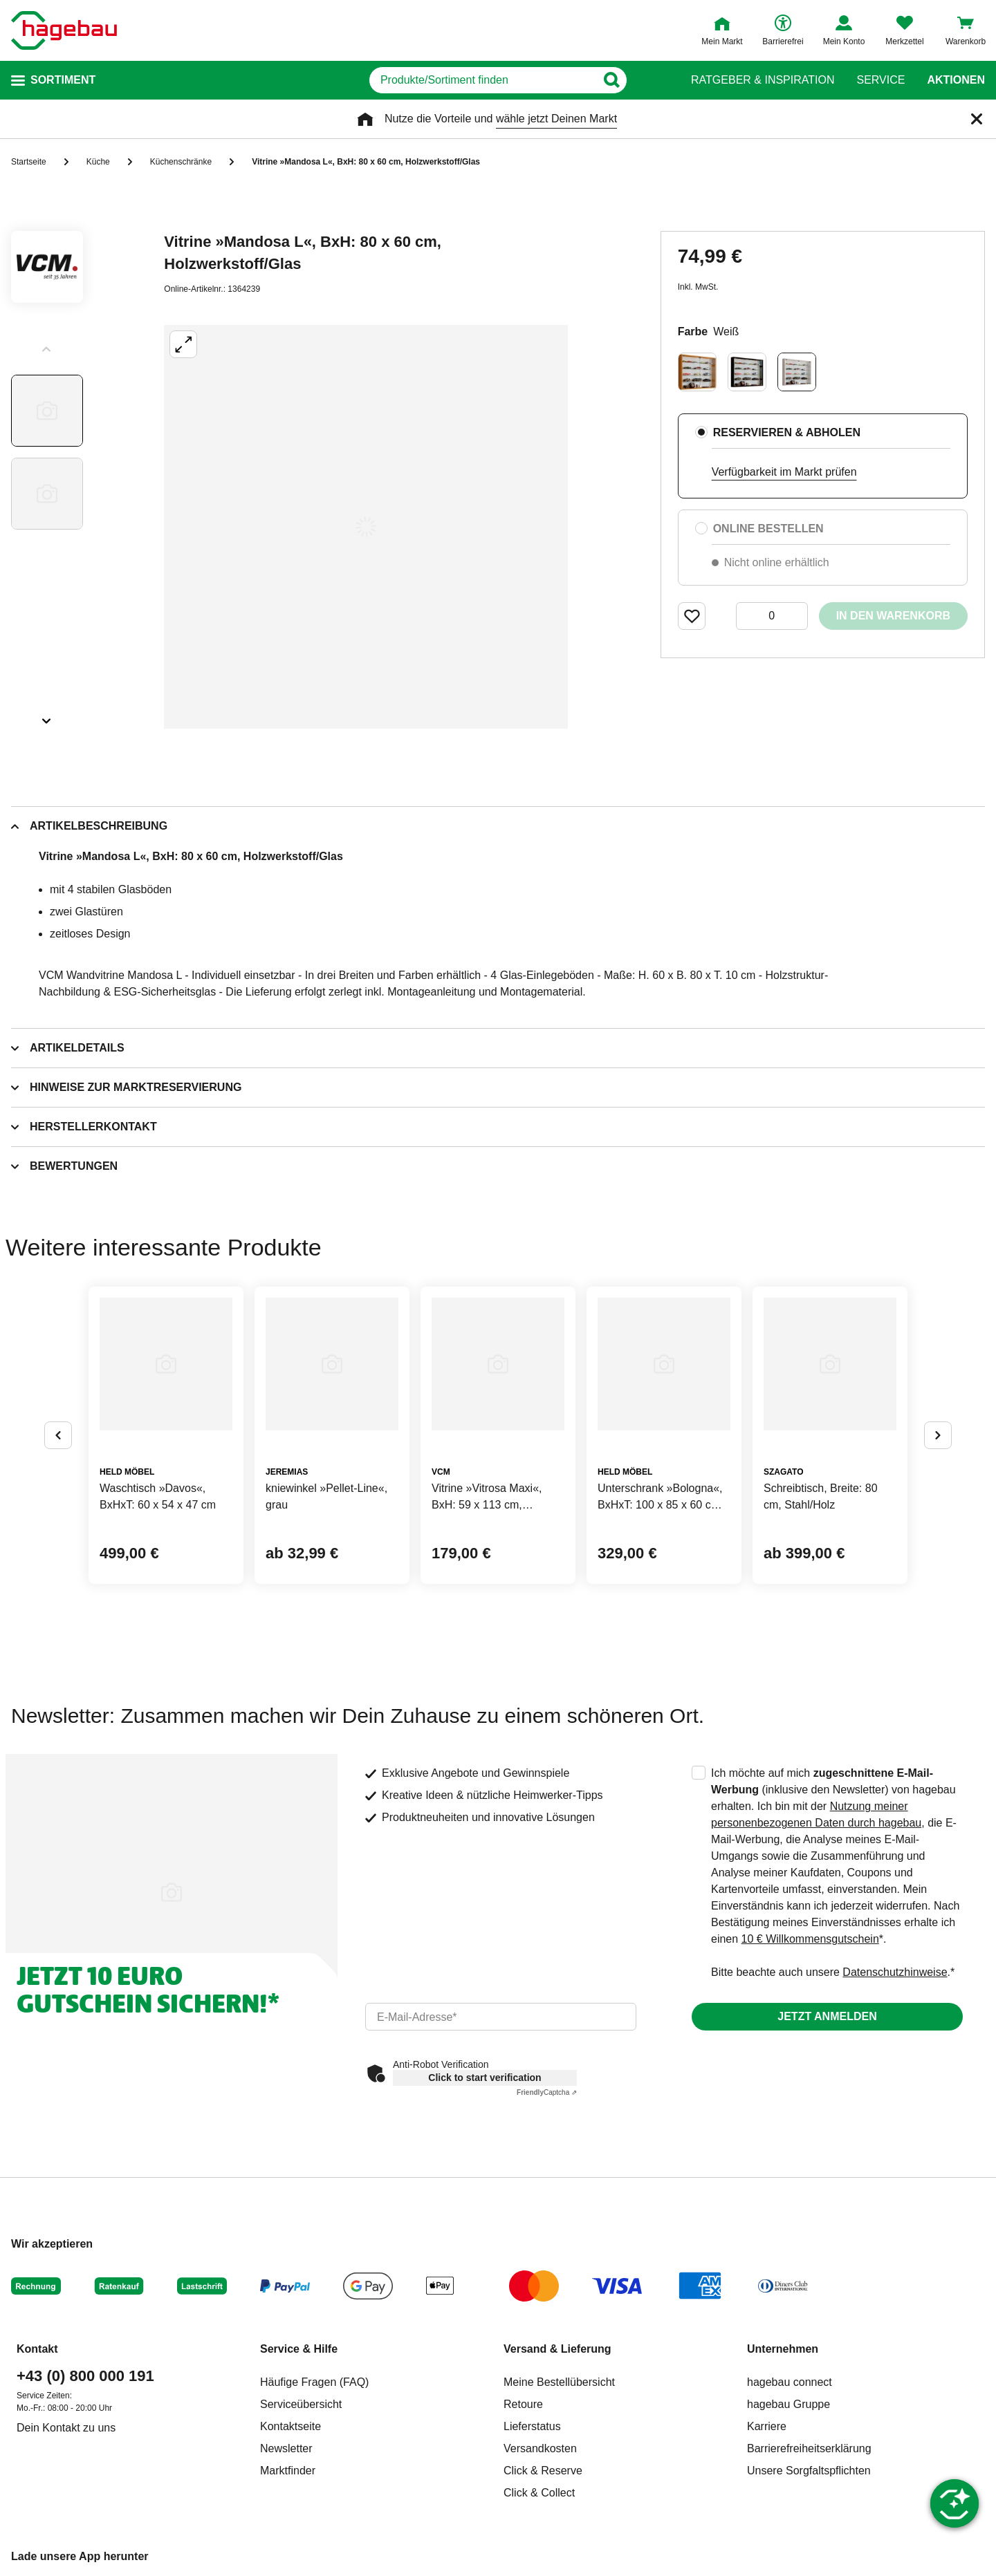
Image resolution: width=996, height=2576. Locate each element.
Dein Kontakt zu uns (66, 2428)
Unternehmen (782, 2349)
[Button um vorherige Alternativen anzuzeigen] (58, 1435)
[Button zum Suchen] (642, 80)
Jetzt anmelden (826, 2016)
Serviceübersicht (301, 2404)
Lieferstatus (532, 2426)
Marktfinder (287, 2470)
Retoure (523, 2404)
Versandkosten (540, 2448)
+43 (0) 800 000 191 (85, 2375)
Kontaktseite (290, 2426)
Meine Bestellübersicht (559, 2382)
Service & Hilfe (299, 2349)
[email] (501, 2017)
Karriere (766, 2426)
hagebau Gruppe (788, 2404)
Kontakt (37, 2349)
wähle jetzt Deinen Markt (556, 118)
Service (880, 80)
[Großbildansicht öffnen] (366, 527)
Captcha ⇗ (547, 2092)
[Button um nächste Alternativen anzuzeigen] (938, 1435)
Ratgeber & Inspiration (762, 80)
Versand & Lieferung (557, 2349)
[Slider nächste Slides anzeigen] (47, 716)
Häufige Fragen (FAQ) (314, 2382)
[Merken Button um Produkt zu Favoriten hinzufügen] (692, 616)
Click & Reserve (543, 2470)
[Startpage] (64, 30)
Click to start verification (484, 2077)
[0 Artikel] (772, 616)
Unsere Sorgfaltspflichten (809, 2470)
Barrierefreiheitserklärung (809, 2448)
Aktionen (956, 80)
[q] (482, 80)
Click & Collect (539, 2493)
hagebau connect (789, 2382)
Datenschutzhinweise (894, 1972)
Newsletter (286, 2448)
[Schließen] (976, 119)
